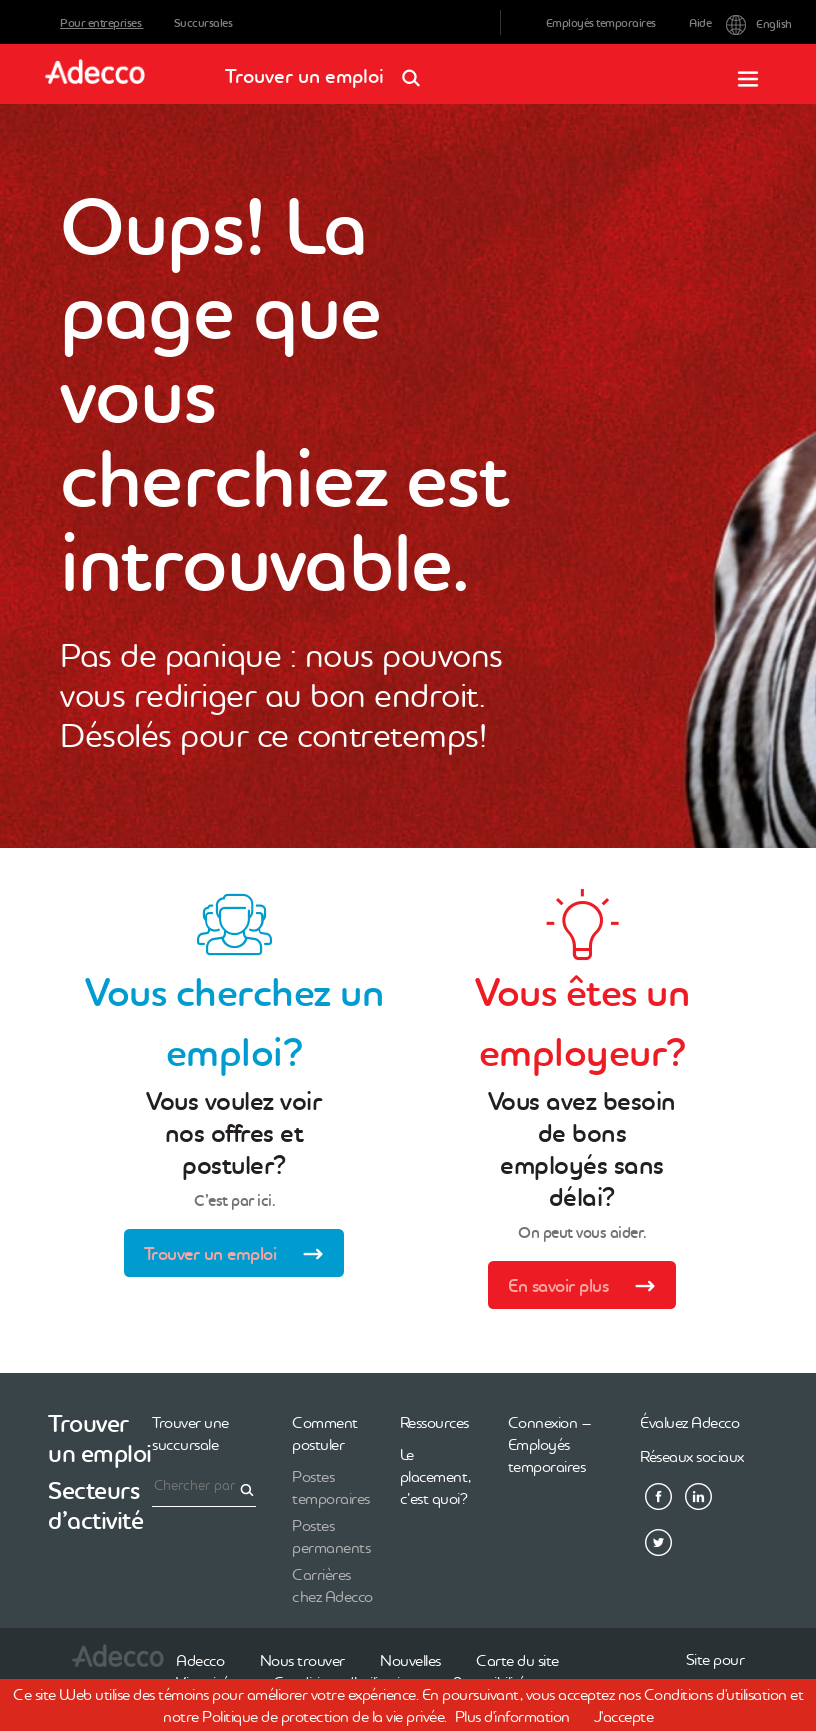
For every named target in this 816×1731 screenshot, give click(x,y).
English (741, 22)
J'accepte (624, 1716)
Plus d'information (512, 1716)
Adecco (200, 1660)
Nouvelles (410, 1660)
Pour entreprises (102, 23)
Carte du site (517, 1660)
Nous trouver (302, 1660)
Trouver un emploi (329, 69)
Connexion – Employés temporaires (550, 1444)
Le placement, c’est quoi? (435, 1476)
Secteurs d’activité (95, 1505)
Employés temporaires (601, 23)
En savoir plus (588, 1288)
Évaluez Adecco (689, 1422)
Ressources (434, 1422)
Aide (700, 23)
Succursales (203, 23)
